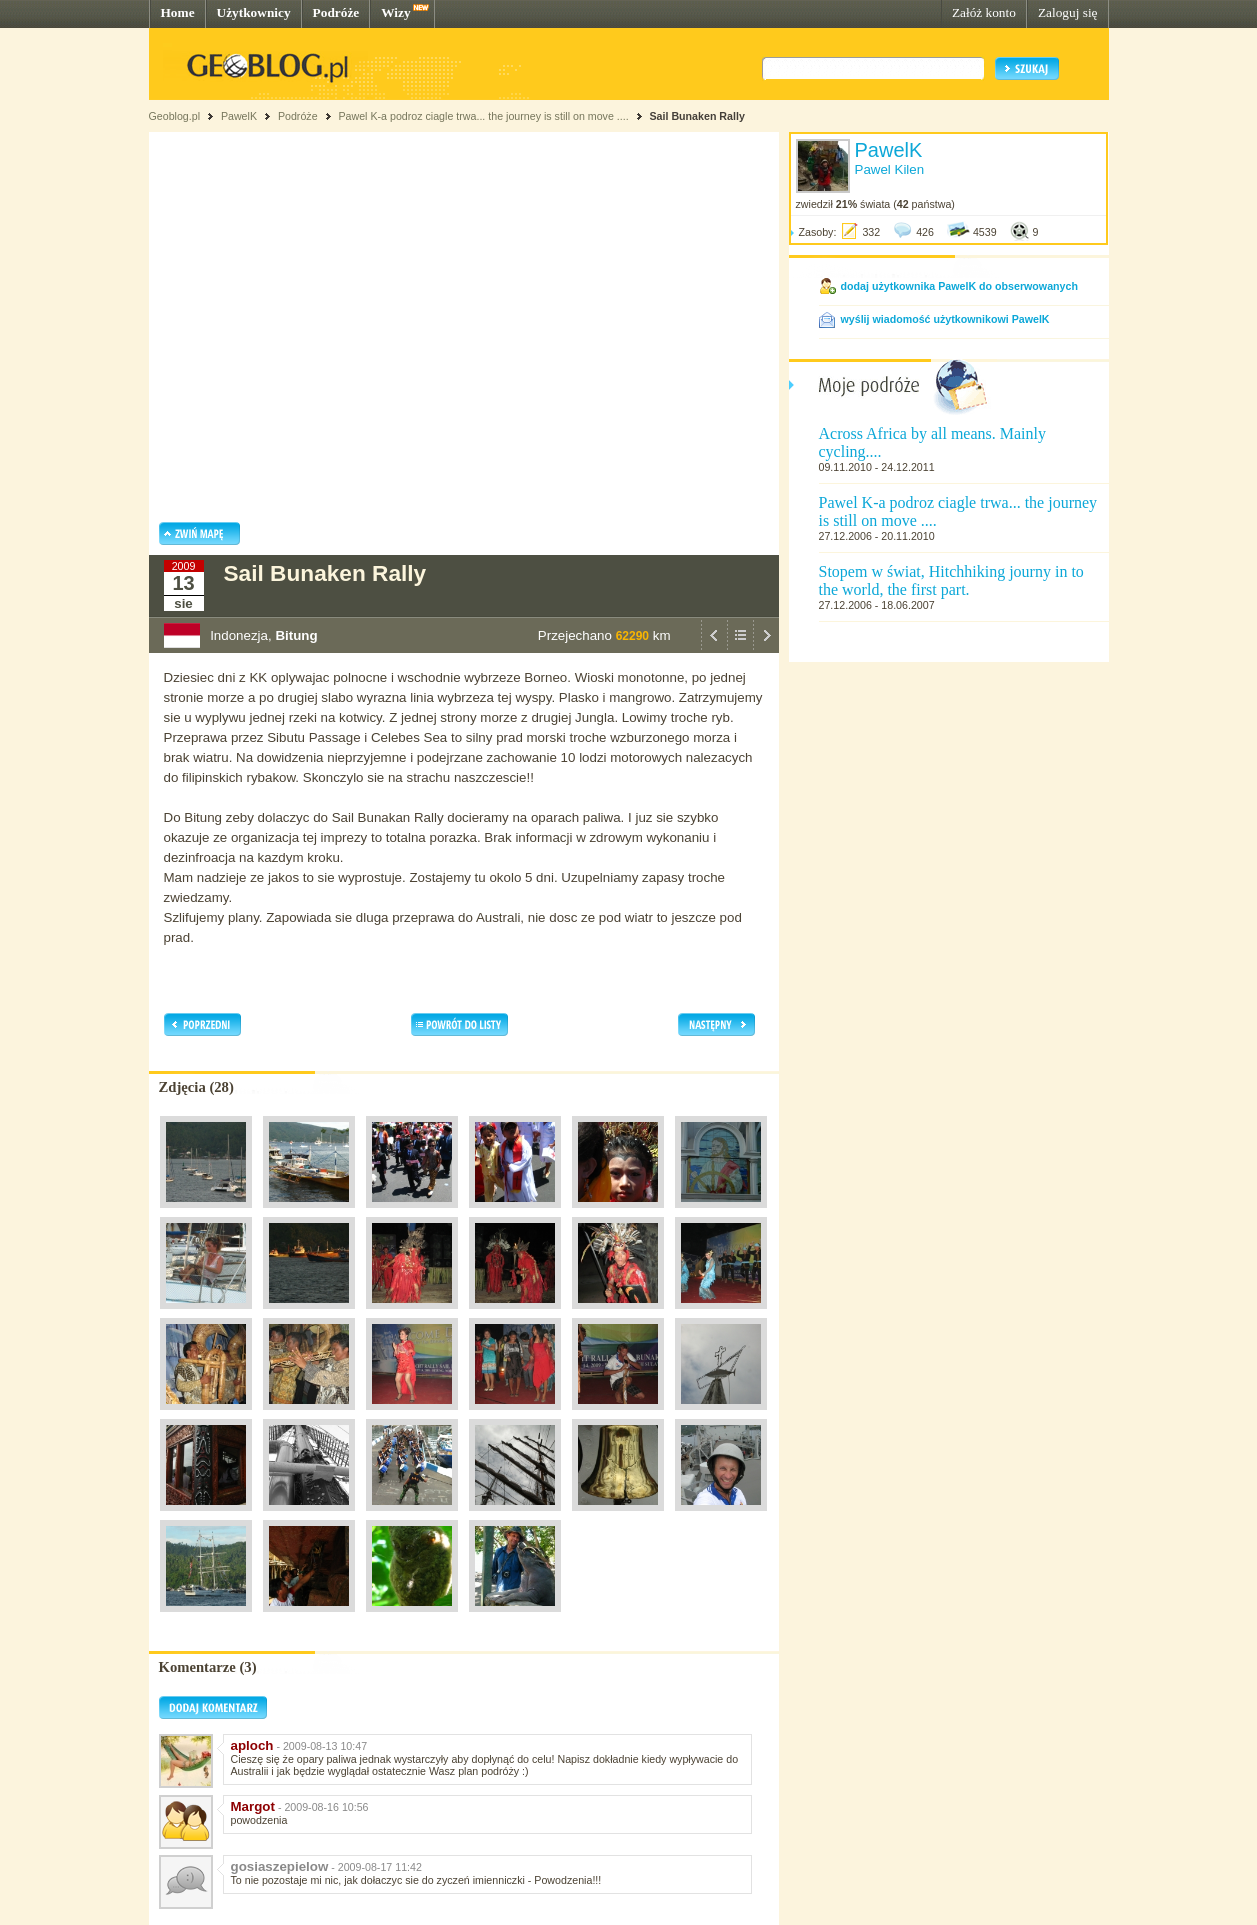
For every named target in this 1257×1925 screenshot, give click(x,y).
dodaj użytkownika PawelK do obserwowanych (959, 286)
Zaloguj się (1068, 12)
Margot (253, 1806)
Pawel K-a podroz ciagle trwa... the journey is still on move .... (483, 116)
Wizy (395, 12)
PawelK (239, 116)
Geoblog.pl (175, 116)
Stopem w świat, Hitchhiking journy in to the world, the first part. (951, 580)
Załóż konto (984, 12)
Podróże (336, 12)
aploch (252, 1745)
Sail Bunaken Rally (696, 116)
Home (178, 12)
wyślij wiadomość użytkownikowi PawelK (945, 319)
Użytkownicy (254, 12)
